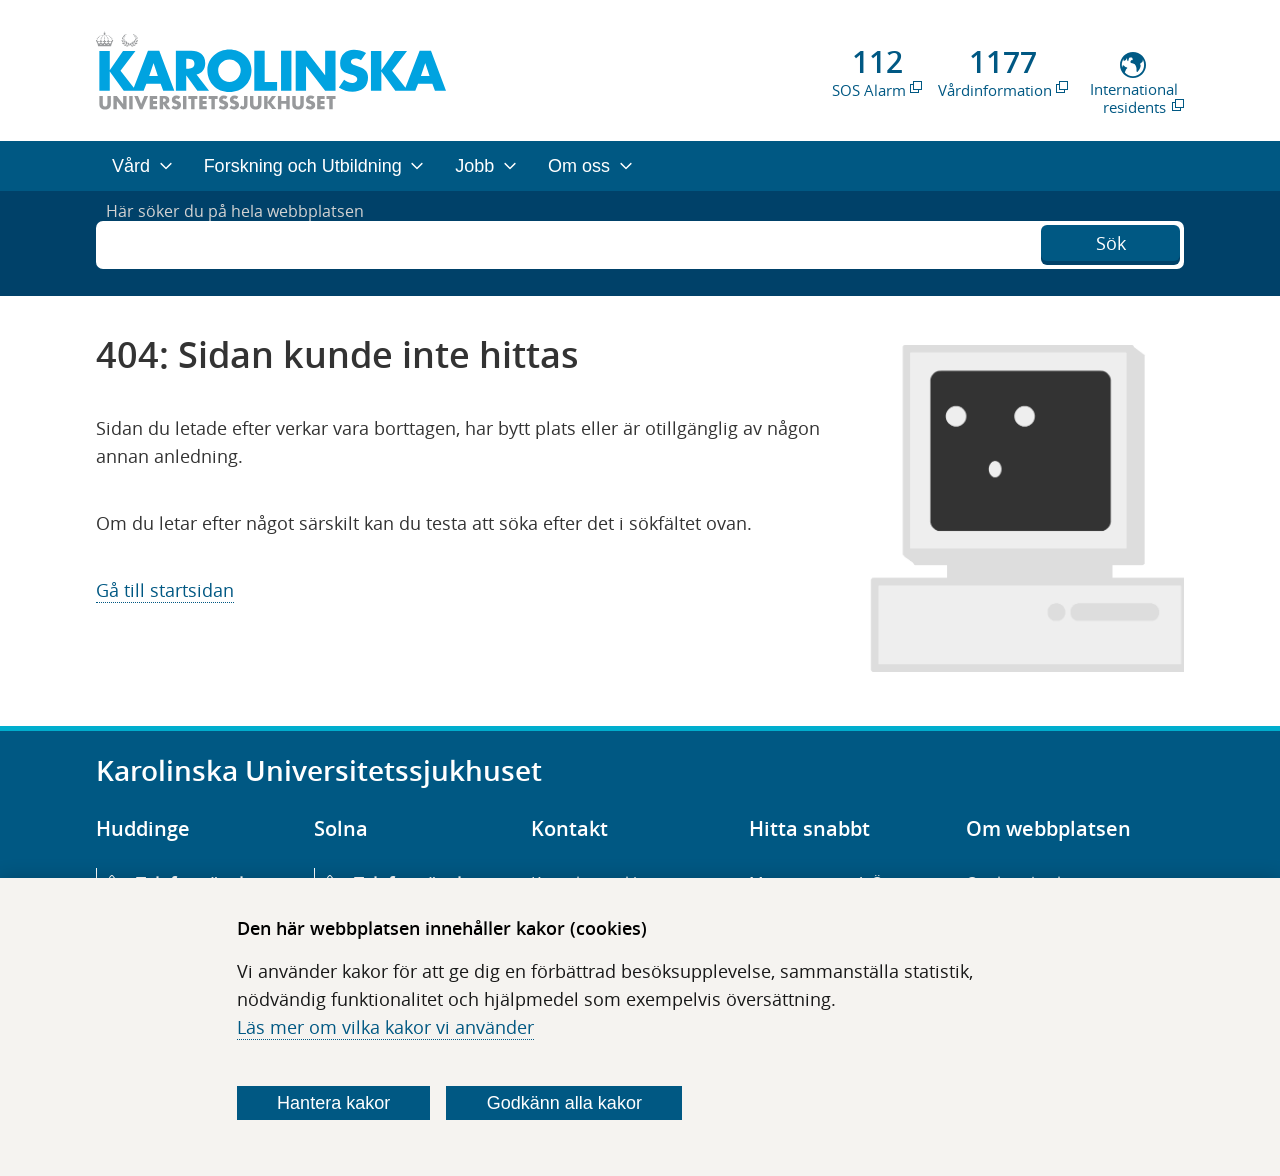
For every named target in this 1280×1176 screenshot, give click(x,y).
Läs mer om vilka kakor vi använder (385, 1027)
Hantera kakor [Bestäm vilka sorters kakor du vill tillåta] (333, 1103)
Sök (1111, 241)
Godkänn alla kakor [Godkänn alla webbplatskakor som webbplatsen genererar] (564, 1103)
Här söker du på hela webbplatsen (250, 243)
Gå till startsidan (165, 590)
